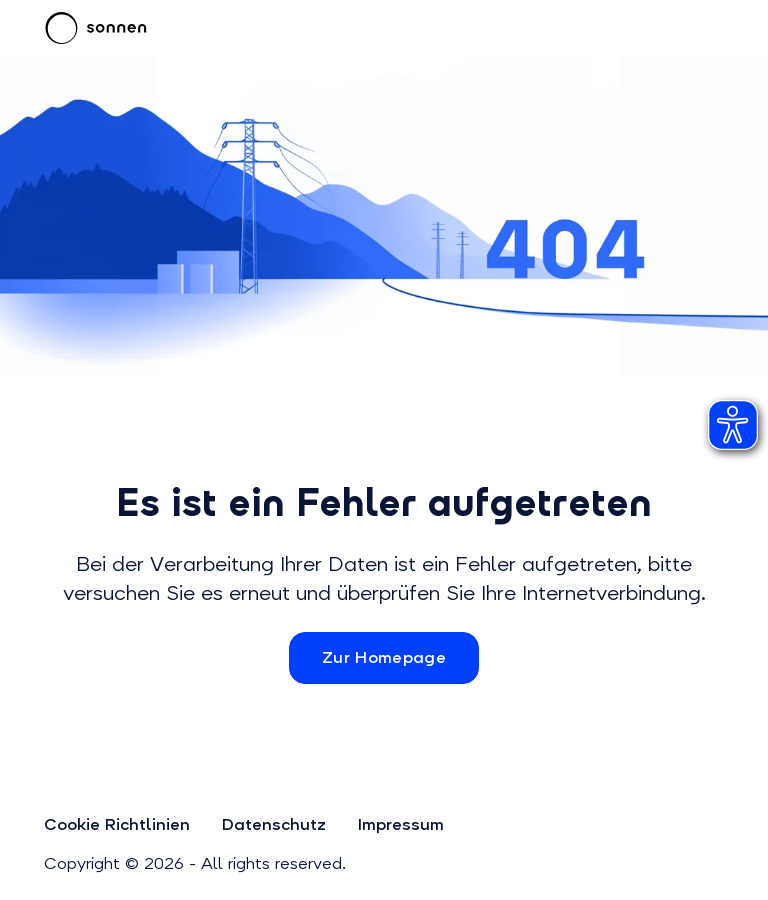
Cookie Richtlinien (117, 824)
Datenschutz (274, 824)
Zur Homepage (384, 657)
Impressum (401, 824)
